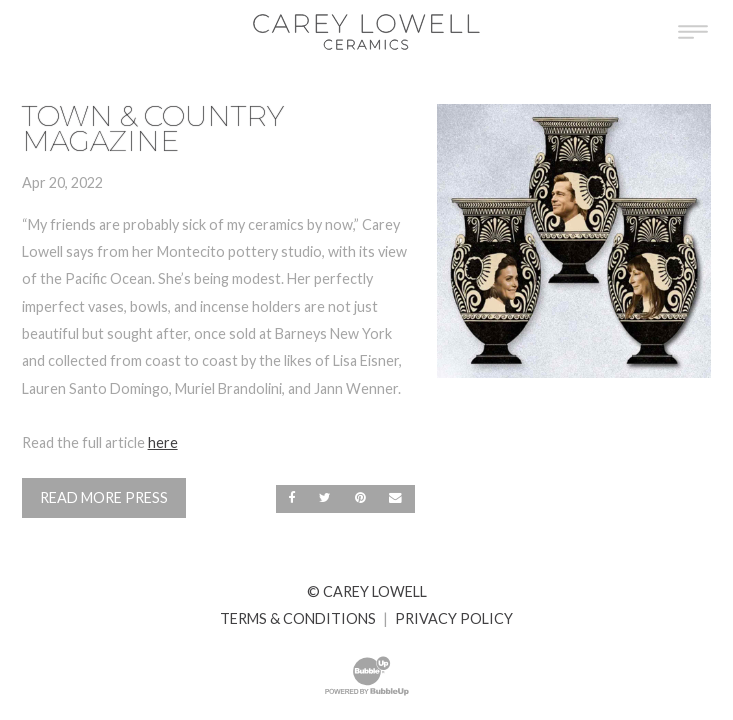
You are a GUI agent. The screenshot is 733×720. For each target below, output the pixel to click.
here (163, 442)
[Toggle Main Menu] (693, 32)
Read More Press (104, 497)
